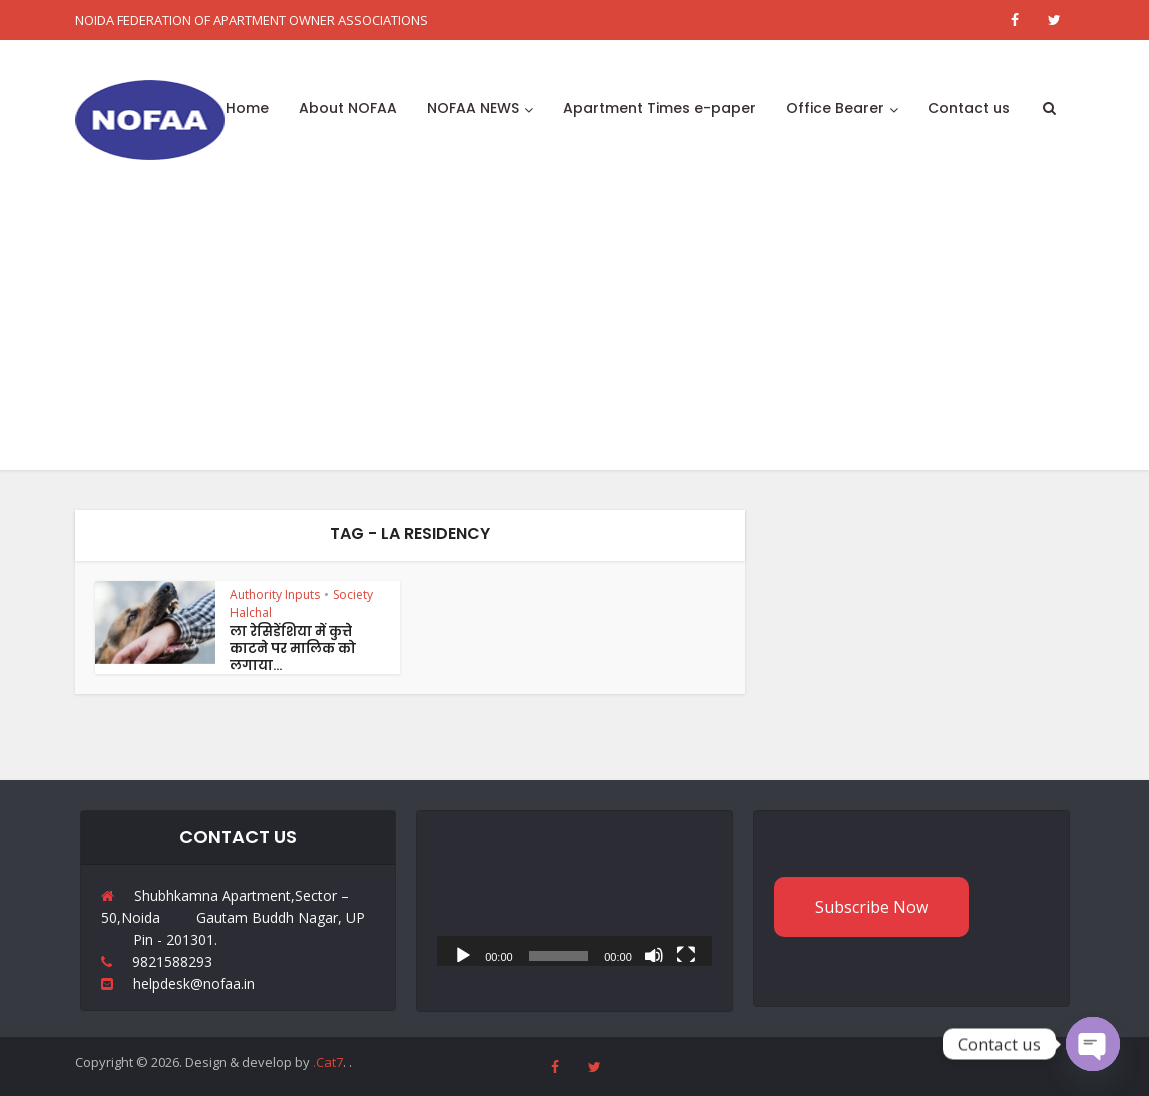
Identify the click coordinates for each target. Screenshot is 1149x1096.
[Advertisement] (574, 330)
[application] (574, 888)
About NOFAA (348, 108)
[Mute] (654, 954)
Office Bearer (835, 108)
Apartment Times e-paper (659, 108)
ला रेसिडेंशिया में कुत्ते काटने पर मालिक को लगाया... (293, 648)
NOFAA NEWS (473, 108)
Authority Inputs (275, 594)
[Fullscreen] (686, 954)
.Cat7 (328, 1062)
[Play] (463, 954)
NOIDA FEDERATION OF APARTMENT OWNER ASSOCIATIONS (251, 20)
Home (247, 108)
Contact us (969, 108)
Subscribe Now (871, 907)
